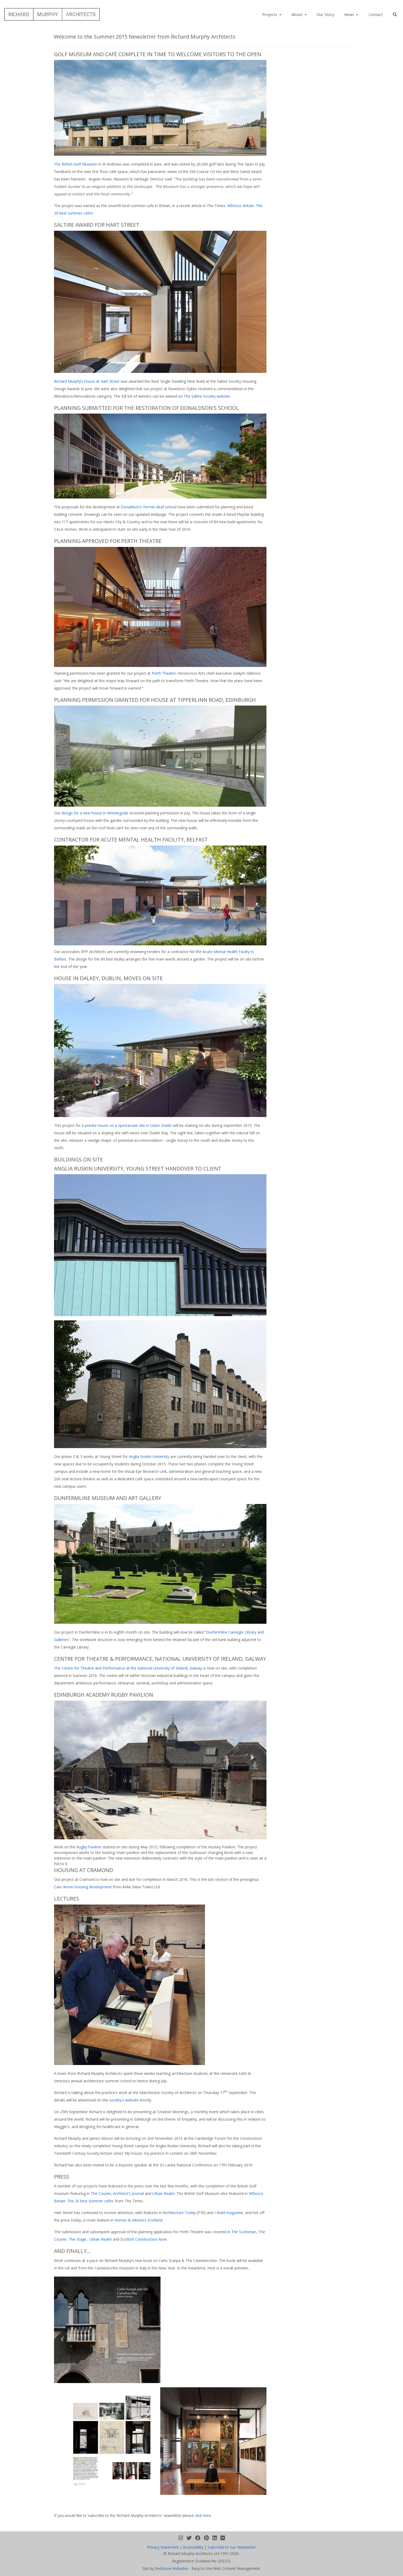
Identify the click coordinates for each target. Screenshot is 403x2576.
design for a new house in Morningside (94, 812)
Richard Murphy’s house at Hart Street (87, 381)
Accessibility (193, 2547)
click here (203, 2515)
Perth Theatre (164, 673)
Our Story (325, 14)
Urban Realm (163, 2193)
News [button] (349, 14)
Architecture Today (179, 2212)
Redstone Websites (171, 2568)
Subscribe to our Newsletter (232, 2547)
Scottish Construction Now (143, 2239)
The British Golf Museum (75, 164)
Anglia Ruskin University (149, 1456)
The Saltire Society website (207, 396)
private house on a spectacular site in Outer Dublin (128, 1125)
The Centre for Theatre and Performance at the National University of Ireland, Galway (128, 1668)
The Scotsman (243, 2231)
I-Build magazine (228, 2212)
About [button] (297, 14)
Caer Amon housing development (83, 1886)
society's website (123, 2100)
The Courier (101, 2193)
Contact (376, 14)
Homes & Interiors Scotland (138, 2220)
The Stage (77, 2239)
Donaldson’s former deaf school (148, 506)
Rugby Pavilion (88, 1846)
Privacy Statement (163, 2547)
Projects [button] (270, 14)
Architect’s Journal (128, 2193)
